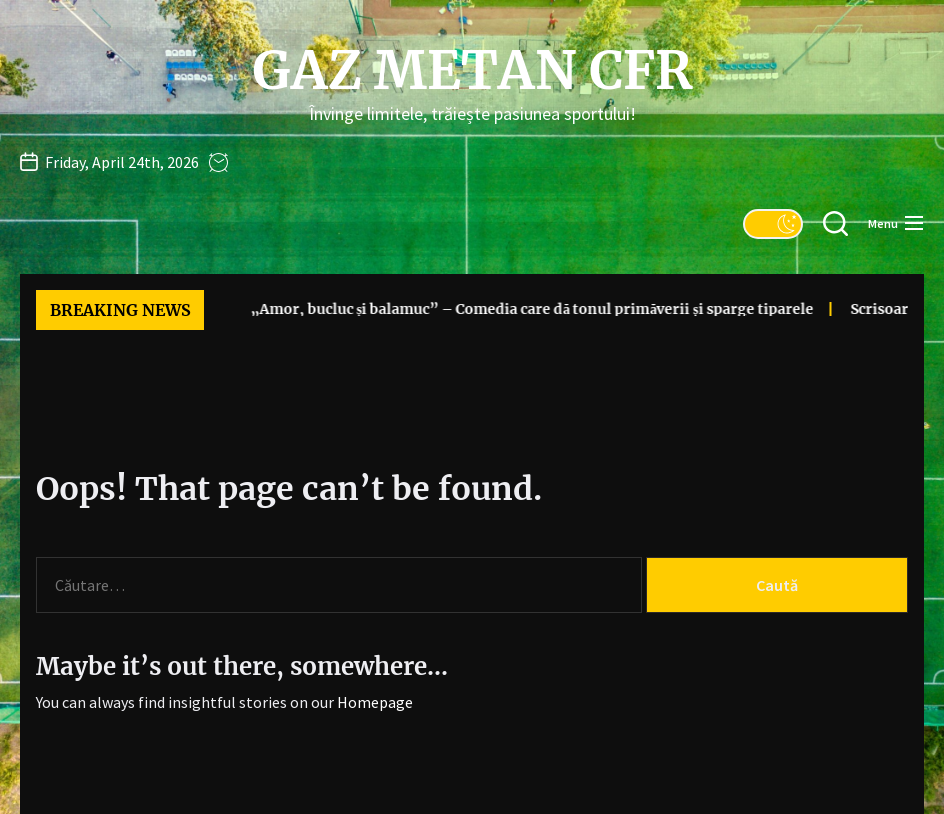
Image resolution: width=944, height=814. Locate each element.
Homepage (375, 702)
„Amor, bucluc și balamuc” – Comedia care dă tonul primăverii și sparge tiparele (493, 309)
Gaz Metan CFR (472, 71)
